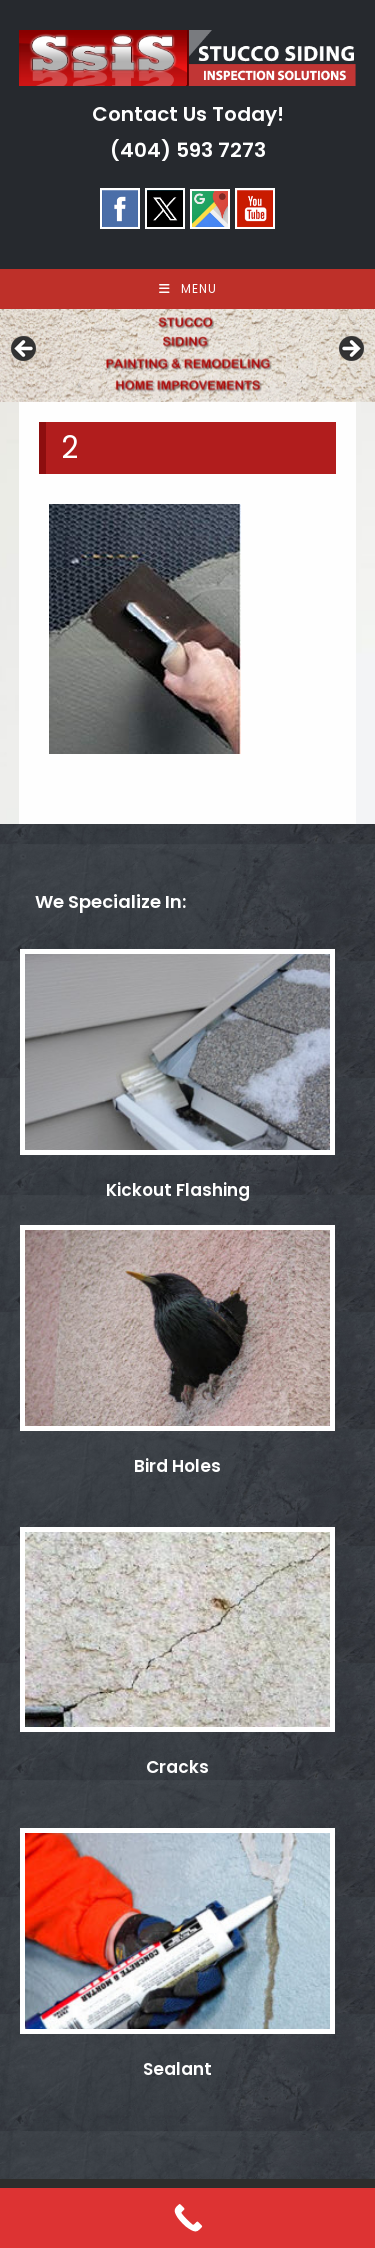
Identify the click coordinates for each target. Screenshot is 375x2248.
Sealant (177, 2069)
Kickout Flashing (178, 1190)
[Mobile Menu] (188, 289)
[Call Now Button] (187, 2218)
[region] (187, 355)
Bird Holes (177, 1466)
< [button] (25, 350)
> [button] (350, 350)
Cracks (177, 1767)
